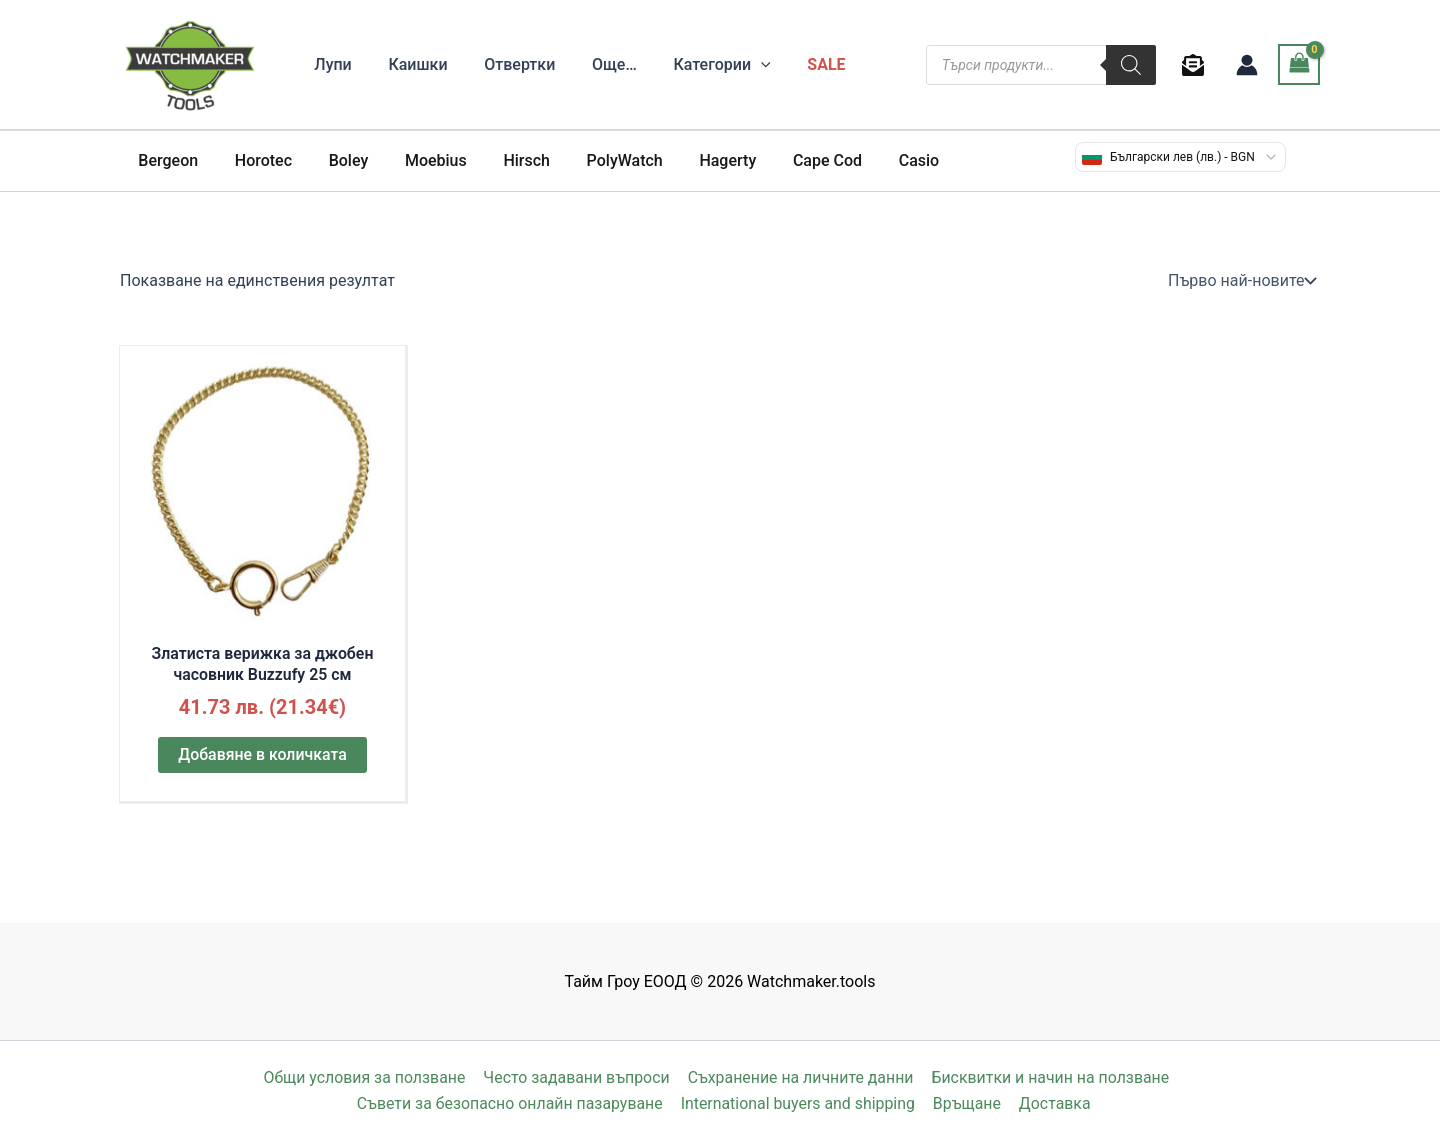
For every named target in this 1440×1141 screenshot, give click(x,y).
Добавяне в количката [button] (263, 755)
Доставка (1054, 1103)
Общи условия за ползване (365, 1077)
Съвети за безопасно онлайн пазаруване (511, 1103)
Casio (879, 160)
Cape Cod (792, 160)
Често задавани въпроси (576, 1077)
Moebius (420, 160)
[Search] (1131, 65)
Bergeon (166, 160)
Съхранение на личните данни (800, 1077)
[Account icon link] (1247, 65)
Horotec (256, 160)
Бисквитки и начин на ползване (1050, 1077)
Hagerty (697, 160)
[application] (740, 65)
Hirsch (505, 160)
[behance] (1196, 65)
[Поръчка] (1240, 281)
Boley (337, 160)
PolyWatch (599, 160)
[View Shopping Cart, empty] (1299, 64)
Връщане (968, 1103)
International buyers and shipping (800, 1103)
